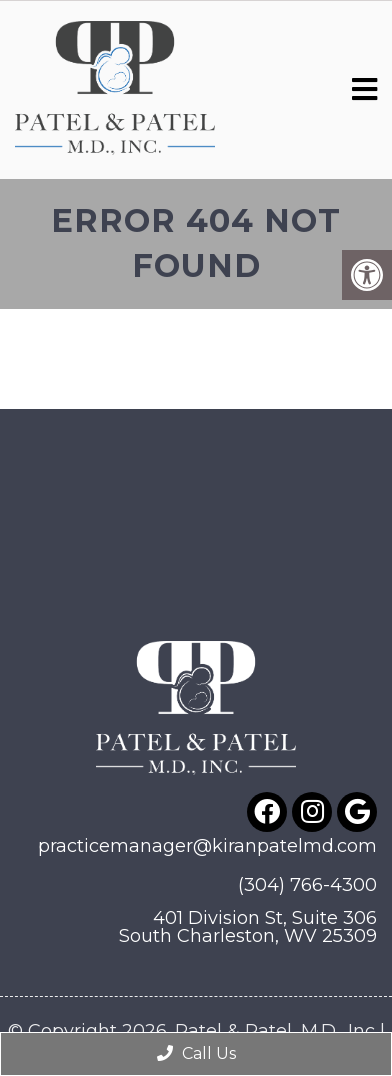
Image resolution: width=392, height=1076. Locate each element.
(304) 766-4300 (307, 885)
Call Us (196, 1053)
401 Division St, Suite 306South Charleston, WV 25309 (248, 927)
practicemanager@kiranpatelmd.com (207, 846)
